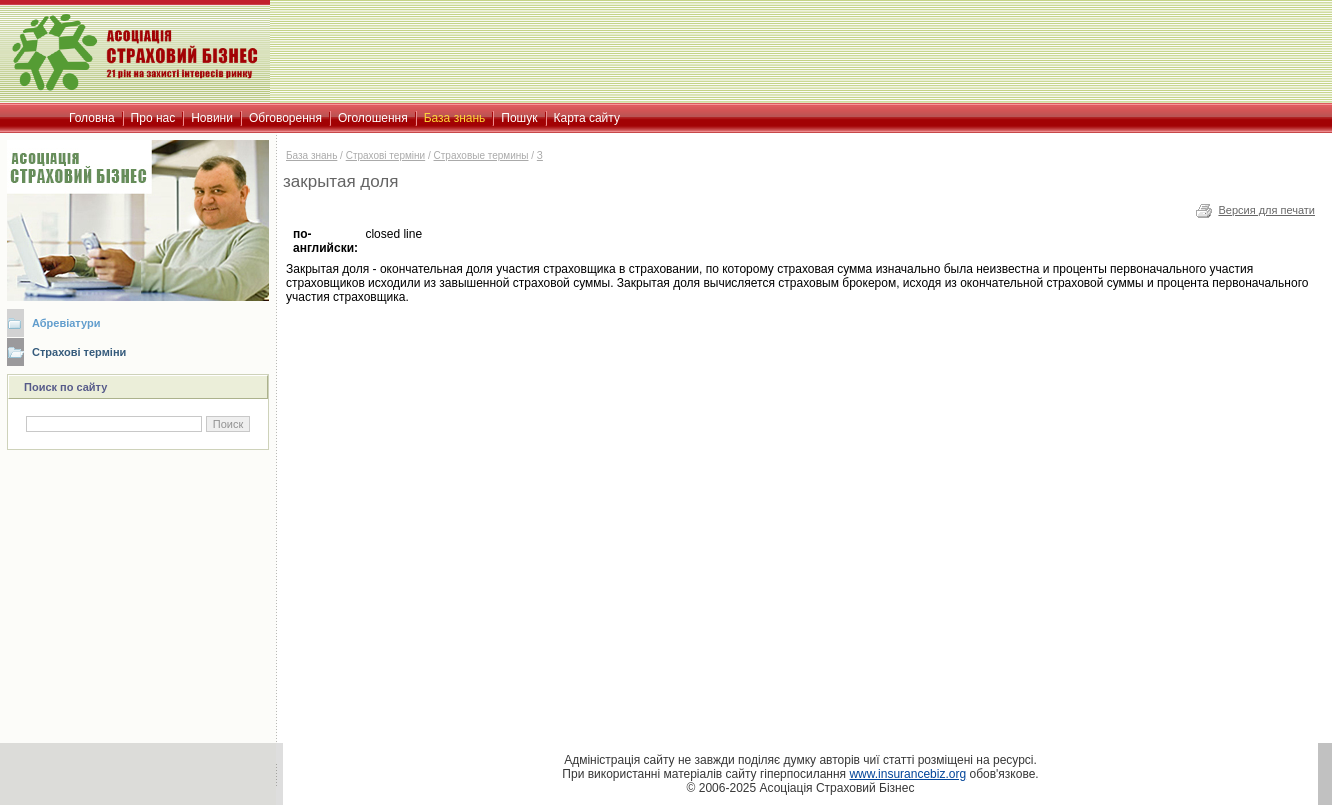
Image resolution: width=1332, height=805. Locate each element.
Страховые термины (481, 155)
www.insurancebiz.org (907, 774)
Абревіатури (66, 323)
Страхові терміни (79, 352)
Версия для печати (1266, 210)
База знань (311, 155)
